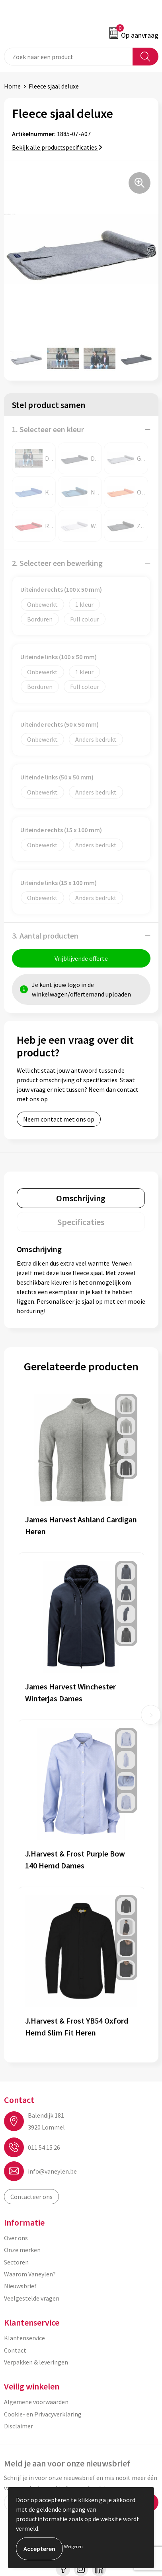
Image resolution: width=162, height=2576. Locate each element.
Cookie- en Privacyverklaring (43, 2414)
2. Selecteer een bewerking (57, 563)
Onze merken (22, 2250)
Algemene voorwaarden (36, 2402)
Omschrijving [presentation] (80, 1198)
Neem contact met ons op (58, 1119)
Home (12, 86)
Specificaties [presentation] (80, 1221)
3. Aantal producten (45, 936)
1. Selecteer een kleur (48, 429)
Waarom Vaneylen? (30, 2274)
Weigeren (73, 2546)
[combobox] (68, 56)
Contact (15, 2350)
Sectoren (16, 2262)
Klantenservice (24, 2338)
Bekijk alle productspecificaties (57, 147)
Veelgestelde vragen (31, 2298)
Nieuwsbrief (20, 2286)
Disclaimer (18, 2426)
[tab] (81, 1198)
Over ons (16, 2238)
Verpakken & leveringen (36, 2362)
